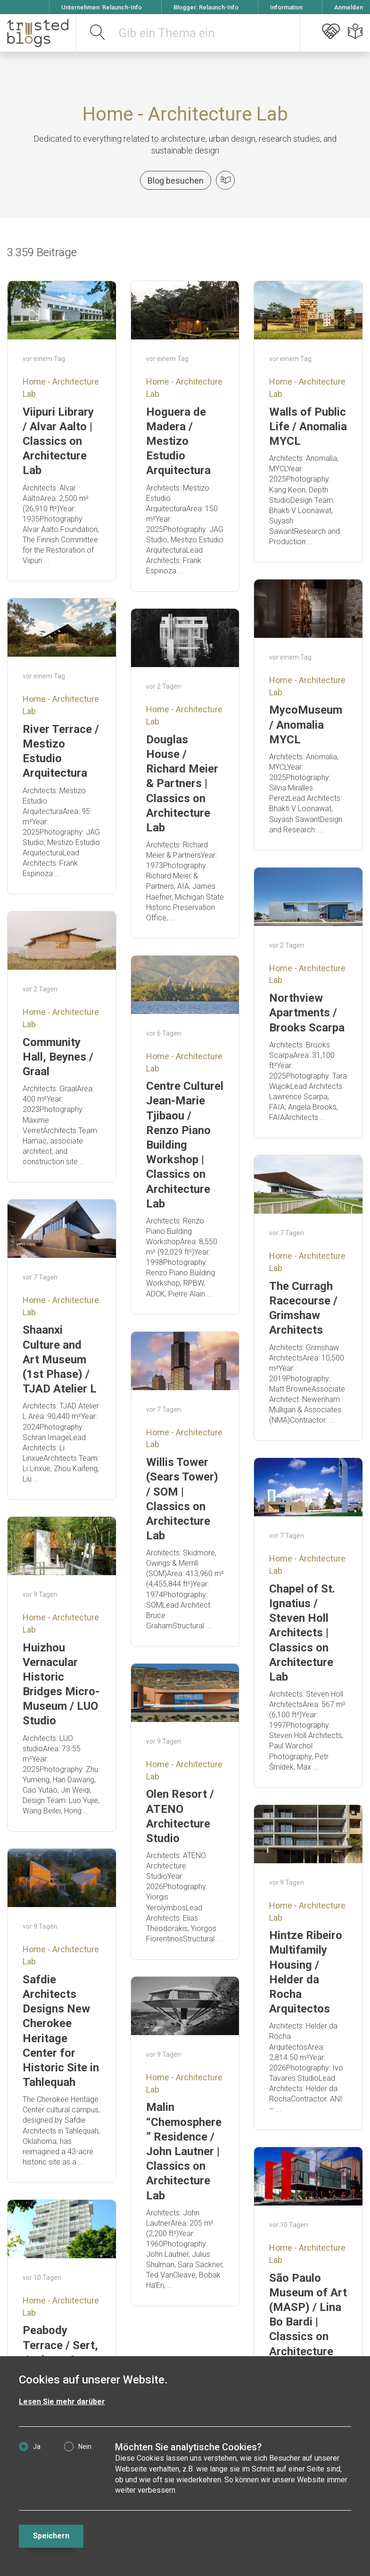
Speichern (51, 2535)
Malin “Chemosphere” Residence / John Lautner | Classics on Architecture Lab (184, 2151)
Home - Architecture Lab (185, 114)
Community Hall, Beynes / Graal (58, 1057)
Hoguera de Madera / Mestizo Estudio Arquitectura (178, 441)
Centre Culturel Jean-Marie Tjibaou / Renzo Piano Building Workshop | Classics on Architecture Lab (184, 1144)
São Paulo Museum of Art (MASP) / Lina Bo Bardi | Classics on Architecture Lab (308, 2322)
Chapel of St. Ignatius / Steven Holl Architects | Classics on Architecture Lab (302, 1632)
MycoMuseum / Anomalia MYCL (305, 724)
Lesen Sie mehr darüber (62, 2401)
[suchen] (98, 33)
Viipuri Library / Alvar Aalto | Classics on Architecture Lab (58, 441)
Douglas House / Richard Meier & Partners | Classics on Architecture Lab (182, 783)
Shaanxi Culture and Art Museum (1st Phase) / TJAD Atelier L (60, 1359)
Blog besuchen (176, 180)
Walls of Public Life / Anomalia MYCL (308, 426)
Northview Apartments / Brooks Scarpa (307, 1012)
